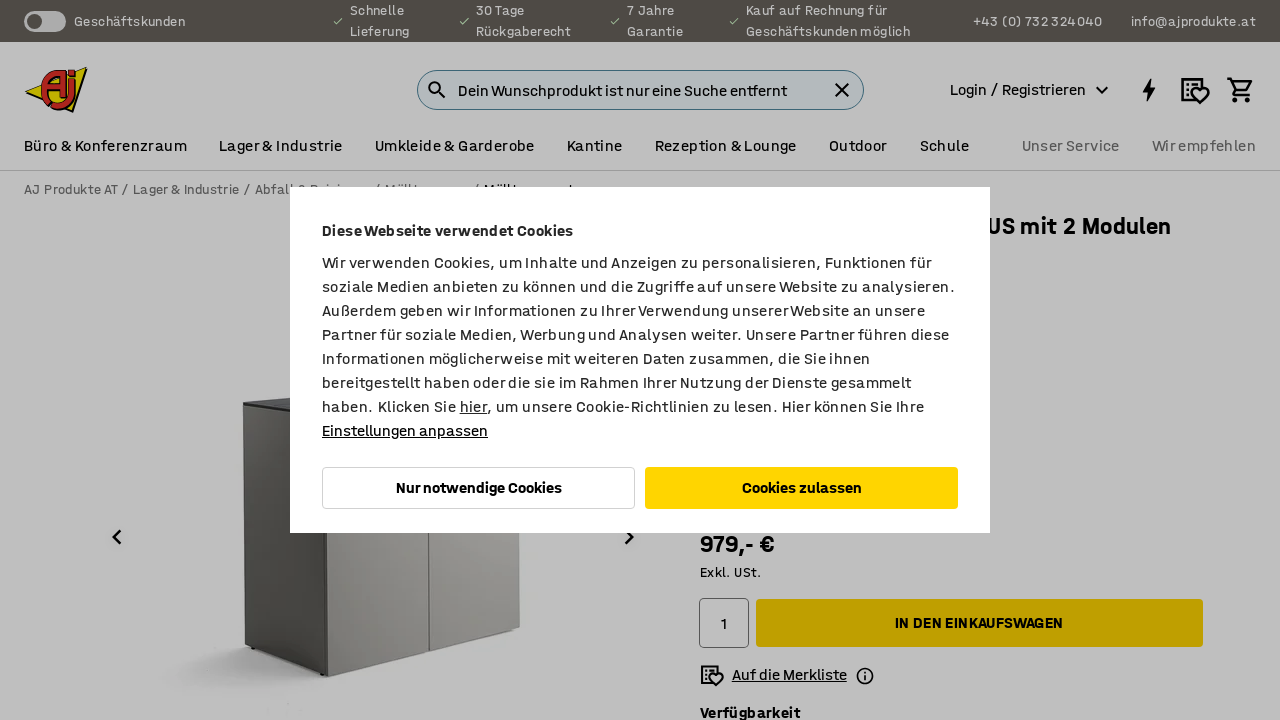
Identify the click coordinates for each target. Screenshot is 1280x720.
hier (474, 406)
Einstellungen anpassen (405, 430)
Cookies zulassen (802, 487)
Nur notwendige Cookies (479, 487)
